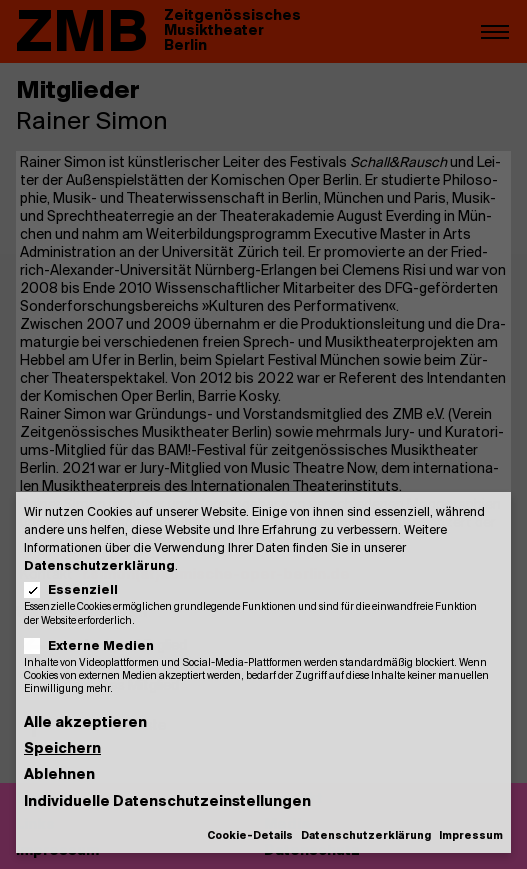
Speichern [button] (62, 749)
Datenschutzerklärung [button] (366, 836)
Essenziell (77, 590)
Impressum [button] (471, 836)
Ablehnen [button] (59, 775)
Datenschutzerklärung (99, 566)
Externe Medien (95, 646)
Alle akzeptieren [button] (85, 723)
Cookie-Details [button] (250, 836)
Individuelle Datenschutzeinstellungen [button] (167, 802)
